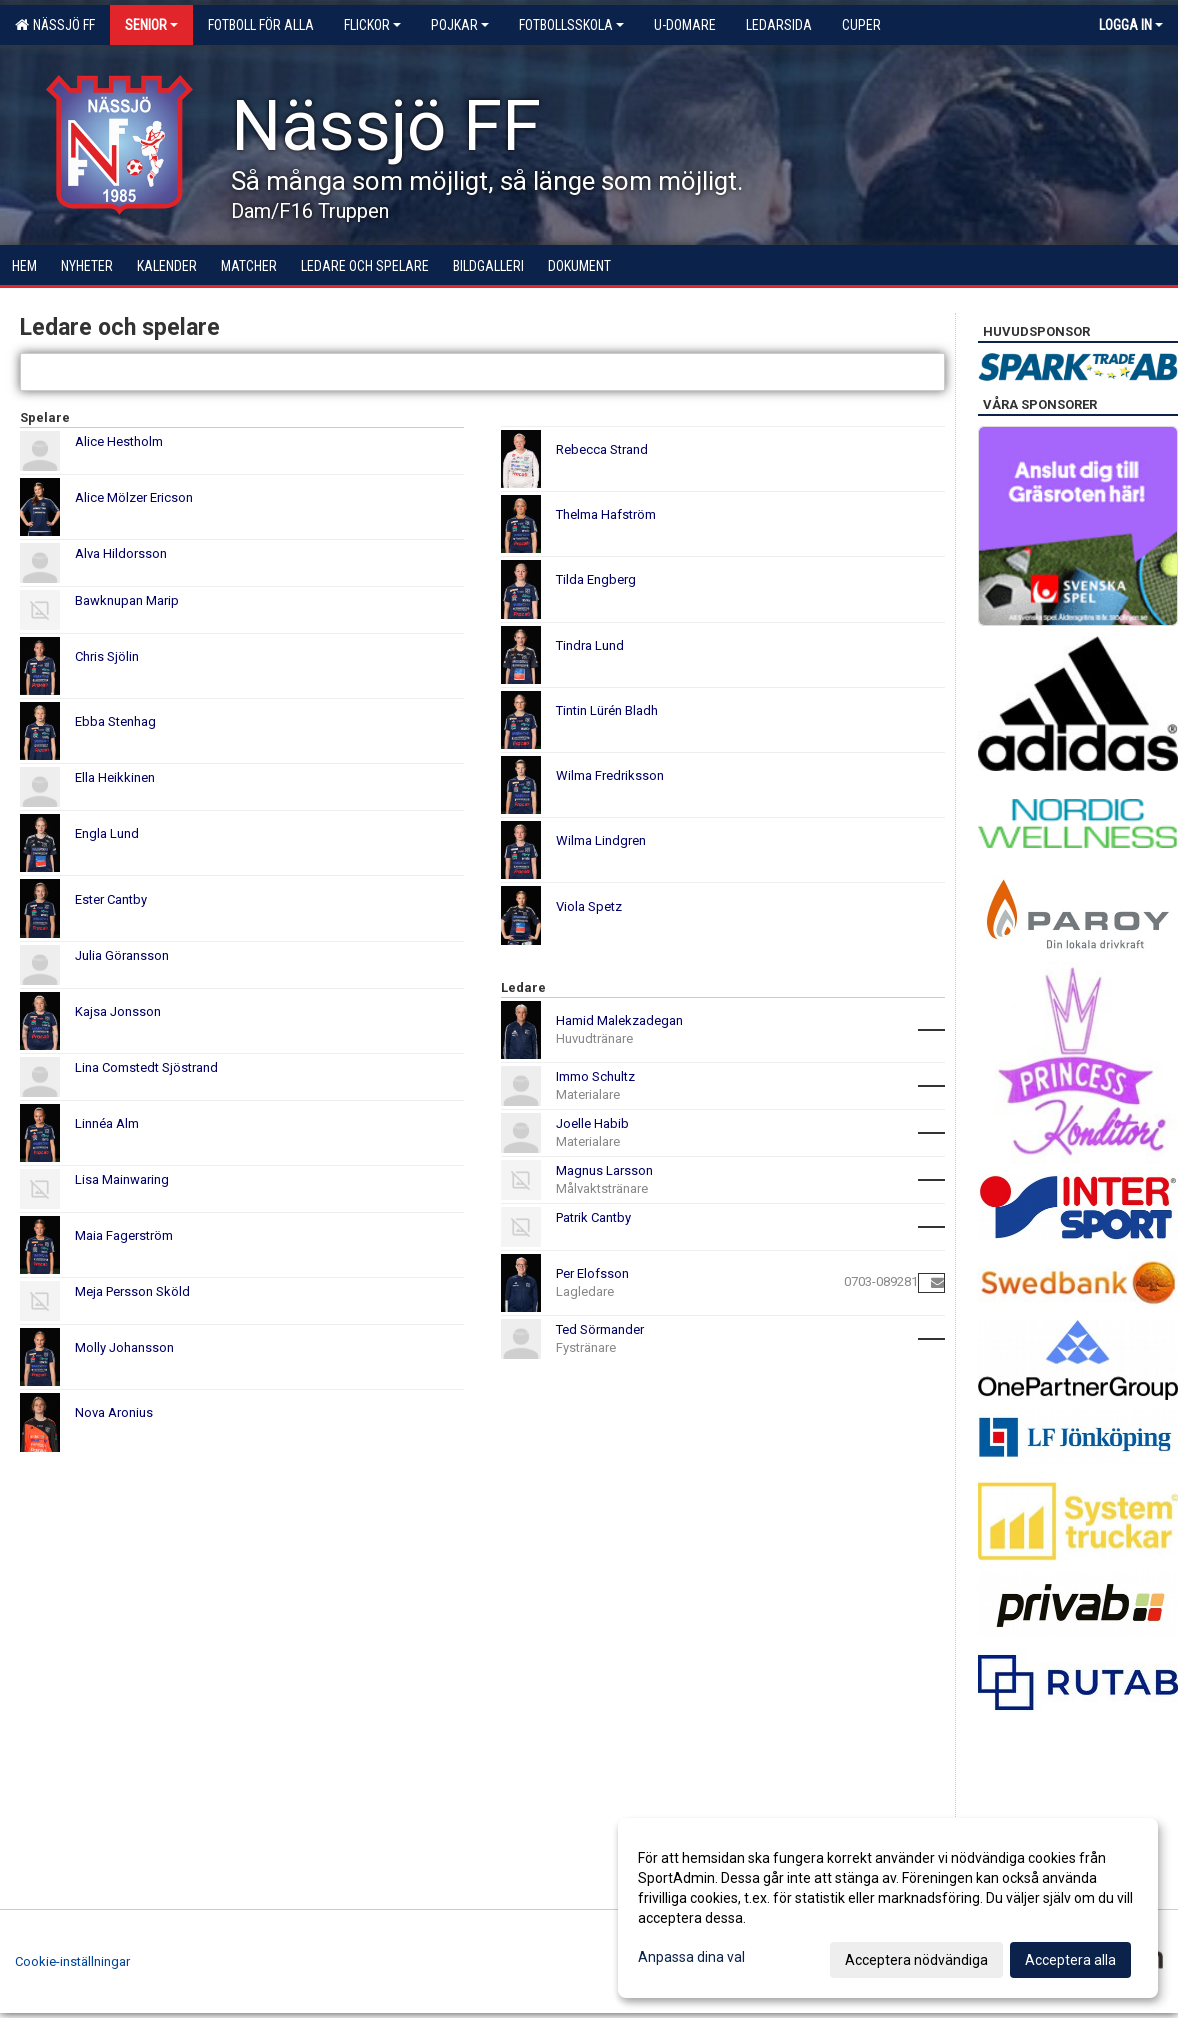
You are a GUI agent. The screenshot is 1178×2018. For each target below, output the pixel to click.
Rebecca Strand (602, 449)
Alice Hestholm (119, 441)
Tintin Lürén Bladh (607, 710)
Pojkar (460, 25)
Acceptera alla (1070, 1960)
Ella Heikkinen (115, 777)
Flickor (372, 25)
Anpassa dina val (691, 1957)
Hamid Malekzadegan (619, 1020)
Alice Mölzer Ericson (134, 497)
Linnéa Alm (107, 1123)
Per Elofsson (592, 1273)
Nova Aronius (114, 1412)
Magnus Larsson (604, 1170)
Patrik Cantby (593, 1217)
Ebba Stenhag (115, 721)
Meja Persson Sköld (132, 1291)
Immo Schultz (595, 1076)
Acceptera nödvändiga (916, 1960)
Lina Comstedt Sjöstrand (146, 1067)
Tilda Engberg (596, 579)
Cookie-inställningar (72, 1961)
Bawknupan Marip (127, 600)
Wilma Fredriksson (610, 775)
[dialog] (888, 1908)
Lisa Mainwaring (122, 1179)
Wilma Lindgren (601, 840)
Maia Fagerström (124, 1235)
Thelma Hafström (606, 514)
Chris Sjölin (107, 656)
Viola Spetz (589, 906)
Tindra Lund (590, 645)
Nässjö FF (55, 25)
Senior (151, 25)
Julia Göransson (122, 955)
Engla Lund (107, 833)
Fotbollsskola (571, 25)
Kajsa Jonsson (118, 1011)
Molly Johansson (124, 1347)
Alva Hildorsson (121, 553)
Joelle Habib (592, 1123)
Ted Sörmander (600, 1329)
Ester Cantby (111, 899)
